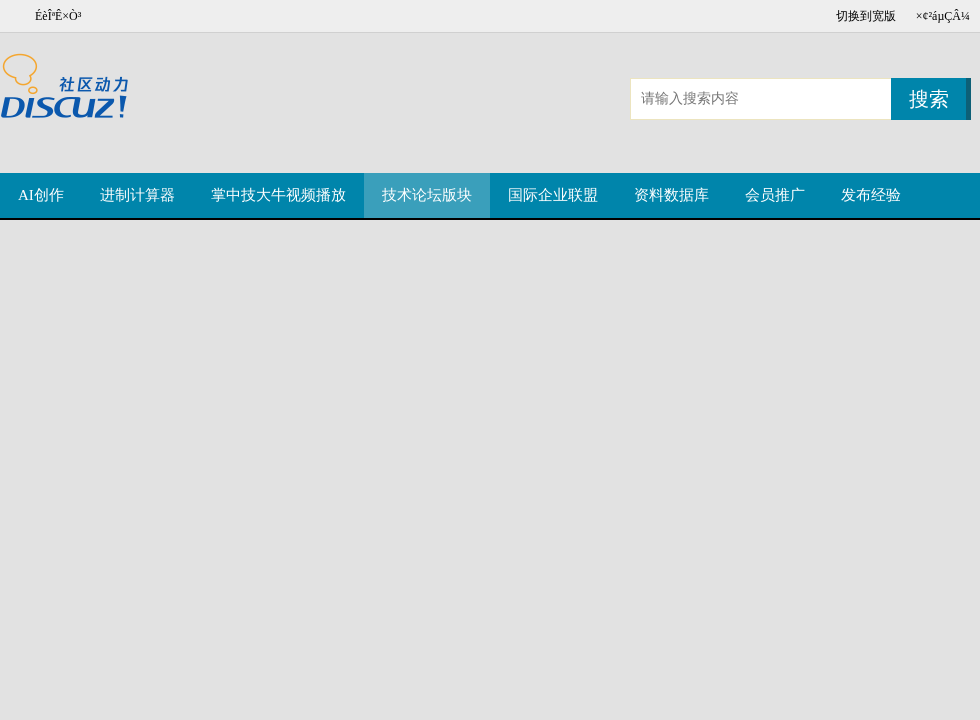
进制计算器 (137, 195)
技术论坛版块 (427, 195)
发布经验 (871, 195)
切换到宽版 (866, 16)
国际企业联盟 (553, 195)
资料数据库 (671, 195)
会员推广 (775, 195)
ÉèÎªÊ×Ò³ (58, 16)
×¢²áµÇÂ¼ (943, 16)
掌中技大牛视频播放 (278, 195)
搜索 (929, 99)
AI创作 (41, 195)
